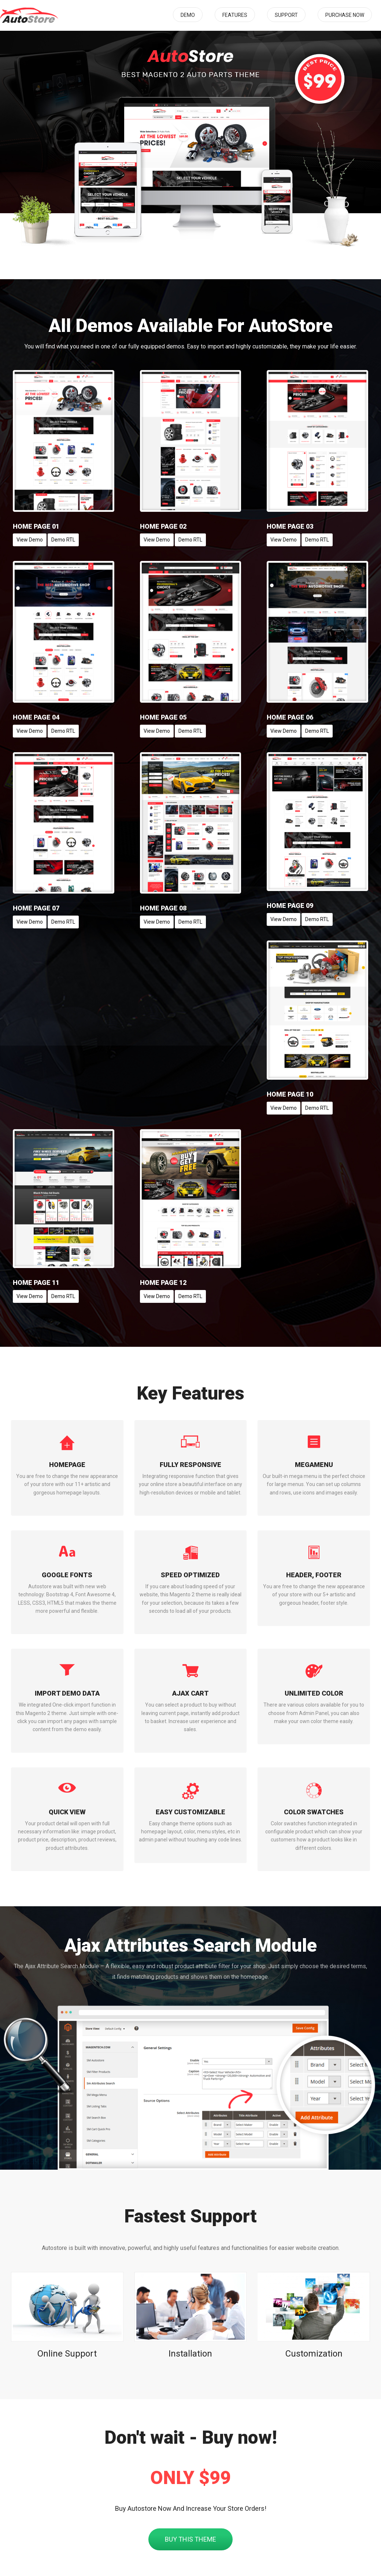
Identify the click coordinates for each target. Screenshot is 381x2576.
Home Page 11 (36, 1282)
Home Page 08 (163, 908)
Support (286, 15)
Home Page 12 (163, 1282)
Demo (188, 15)
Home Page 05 (163, 717)
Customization (314, 2353)
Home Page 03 (290, 526)
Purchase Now (344, 15)
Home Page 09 (290, 905)
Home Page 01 (36, 526)
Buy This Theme (190, 2539)
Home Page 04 (36, 717)
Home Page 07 (36, 908)
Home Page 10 (290, 1094)
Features (234, 15)
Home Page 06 (290, 717)
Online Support (67, 2353)
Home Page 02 (163, 526)
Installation (190, 2353)
